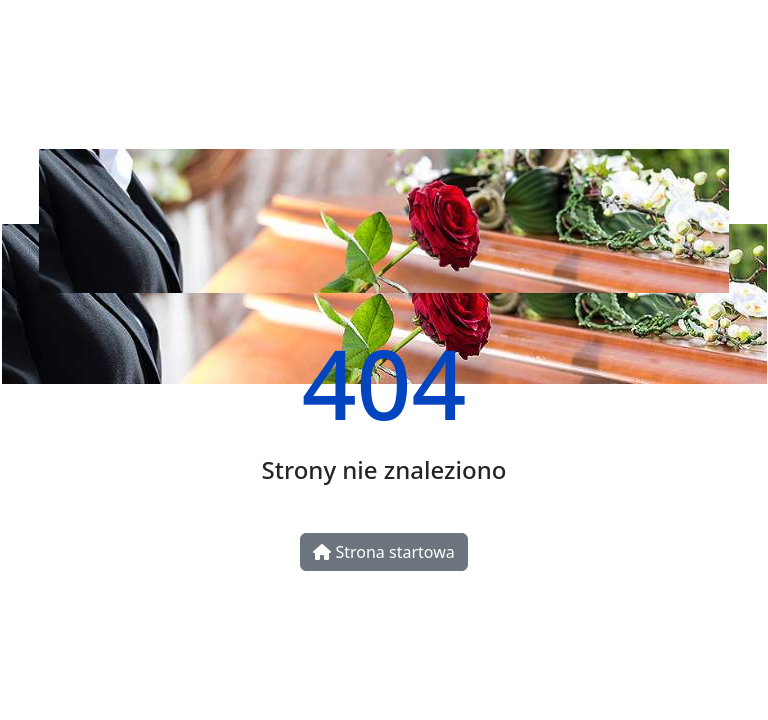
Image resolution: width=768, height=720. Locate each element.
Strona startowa (383, 552)
